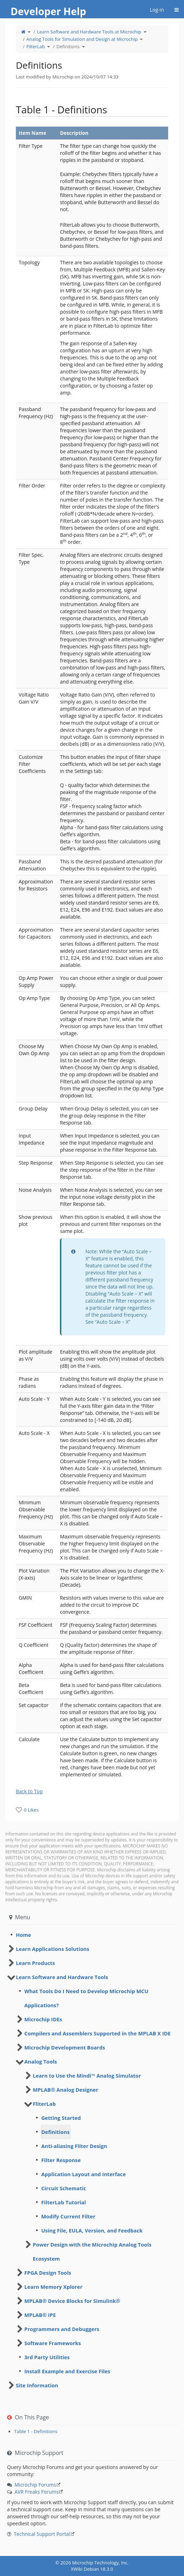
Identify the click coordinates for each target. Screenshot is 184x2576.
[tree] (92, 1935)
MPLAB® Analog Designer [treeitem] (65, 2089)
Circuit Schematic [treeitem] (63, 2188)
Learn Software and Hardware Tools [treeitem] (62, 1976)
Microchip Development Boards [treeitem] (64, 2047)
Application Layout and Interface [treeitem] (83, 2174)
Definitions (68, 46)
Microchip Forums (35, 2484)
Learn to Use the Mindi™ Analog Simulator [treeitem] (87, 2075)
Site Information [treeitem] (37, 2385)
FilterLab (35, 46)
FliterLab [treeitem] (44, 2103)
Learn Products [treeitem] (35, 1962)
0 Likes (31, 1810)
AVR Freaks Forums (36, 2491)
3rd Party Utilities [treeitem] (47, 2357)
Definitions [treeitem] (55, 2131)
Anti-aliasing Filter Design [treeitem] (74, 2145)
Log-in (157, 9)
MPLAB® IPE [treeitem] (40, 2314)
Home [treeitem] (23, 1934)
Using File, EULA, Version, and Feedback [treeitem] (92, 2230)
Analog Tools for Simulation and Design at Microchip (82, 39)
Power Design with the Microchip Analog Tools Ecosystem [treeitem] (92, 2251)
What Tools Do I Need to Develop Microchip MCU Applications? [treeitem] (86, 1998)
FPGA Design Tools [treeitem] (47, 2272)
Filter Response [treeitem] (61, 2160)
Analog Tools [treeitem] (40, 2061)
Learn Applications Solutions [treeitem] (52, 1948)
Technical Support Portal (42, 2534)
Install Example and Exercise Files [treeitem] (67, 2371)
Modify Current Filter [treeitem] (68, 2216)
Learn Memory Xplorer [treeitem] (53, 2286)
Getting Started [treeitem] (61, 2117)
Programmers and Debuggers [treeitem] (61, 2328)
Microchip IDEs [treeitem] (43, 2019)
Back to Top (29, 1791)
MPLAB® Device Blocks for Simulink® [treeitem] (72, 2300)
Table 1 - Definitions (35, 2431)
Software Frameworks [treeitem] (52, 2343)
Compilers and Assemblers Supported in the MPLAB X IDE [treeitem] (97, 2033)
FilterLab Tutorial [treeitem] (63, 2202)
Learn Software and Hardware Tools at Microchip (89, 32)
